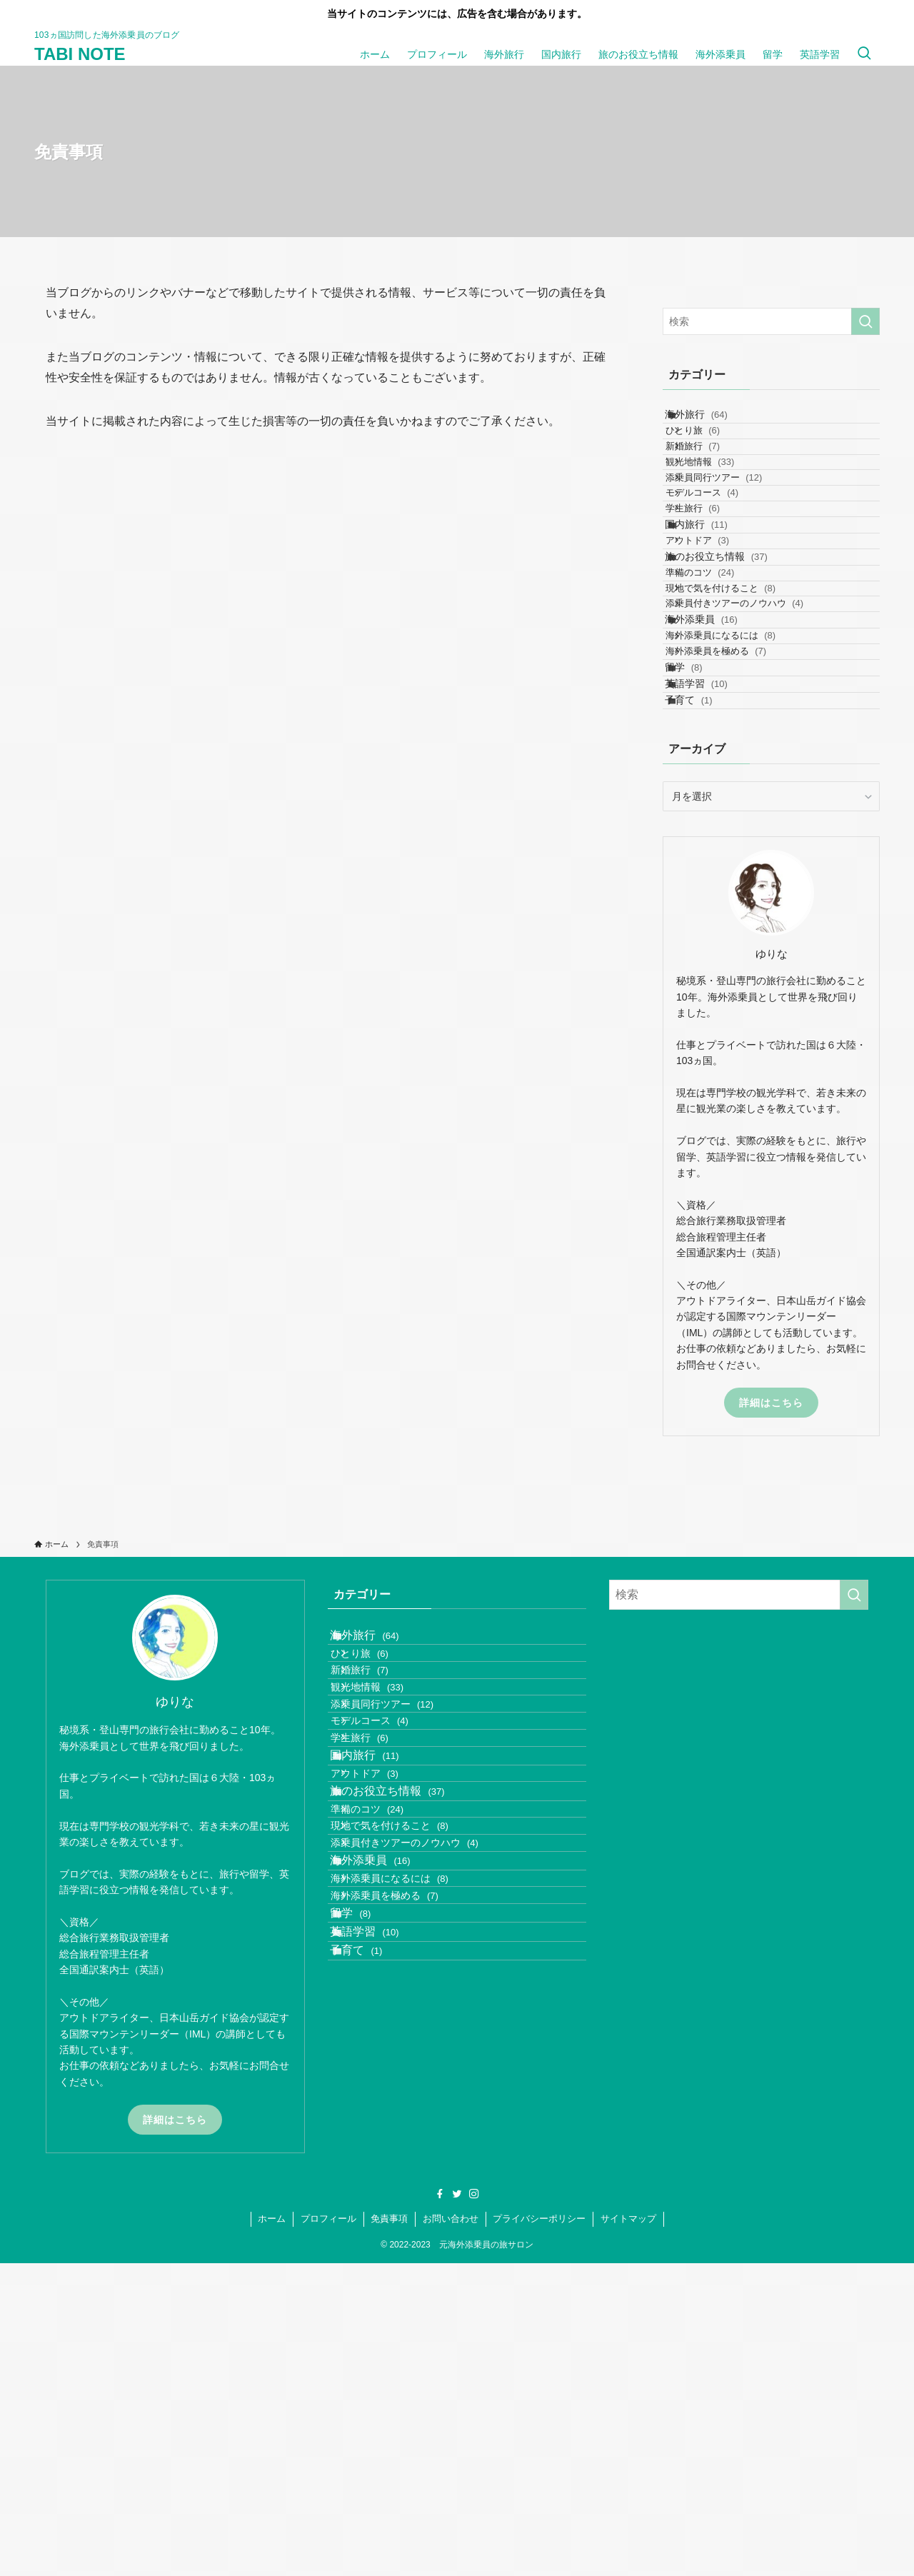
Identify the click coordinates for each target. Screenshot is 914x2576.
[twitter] (457, 2506)
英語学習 (712, 899)
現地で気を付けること (740, 728)
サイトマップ (628, 2531)
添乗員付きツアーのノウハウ (754, 756)
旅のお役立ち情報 (732, 672)
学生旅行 (713, 587)
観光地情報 (720, 504)
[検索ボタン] (864, 54)
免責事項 (389, 2531)
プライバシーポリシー (539, 2531)
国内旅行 (712, 615)
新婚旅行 (713, 477)
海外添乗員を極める (736, 841)
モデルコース (722, 559)
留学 (699, 870)
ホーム (272, 2531)
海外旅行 (712, 420)
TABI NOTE (80, 54)
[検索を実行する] (865, 321)
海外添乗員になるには (740, 813)
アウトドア (717, 644)
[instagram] (474, 2506)
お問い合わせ (450, 2531)
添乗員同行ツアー (734, 532)
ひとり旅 (713, 449)
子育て (704, 929)
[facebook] (439, 2506)
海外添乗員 (717, 785)
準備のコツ (720, 701)
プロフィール (328, 2531)
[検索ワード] (771, 321)
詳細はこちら (771, 1638)
